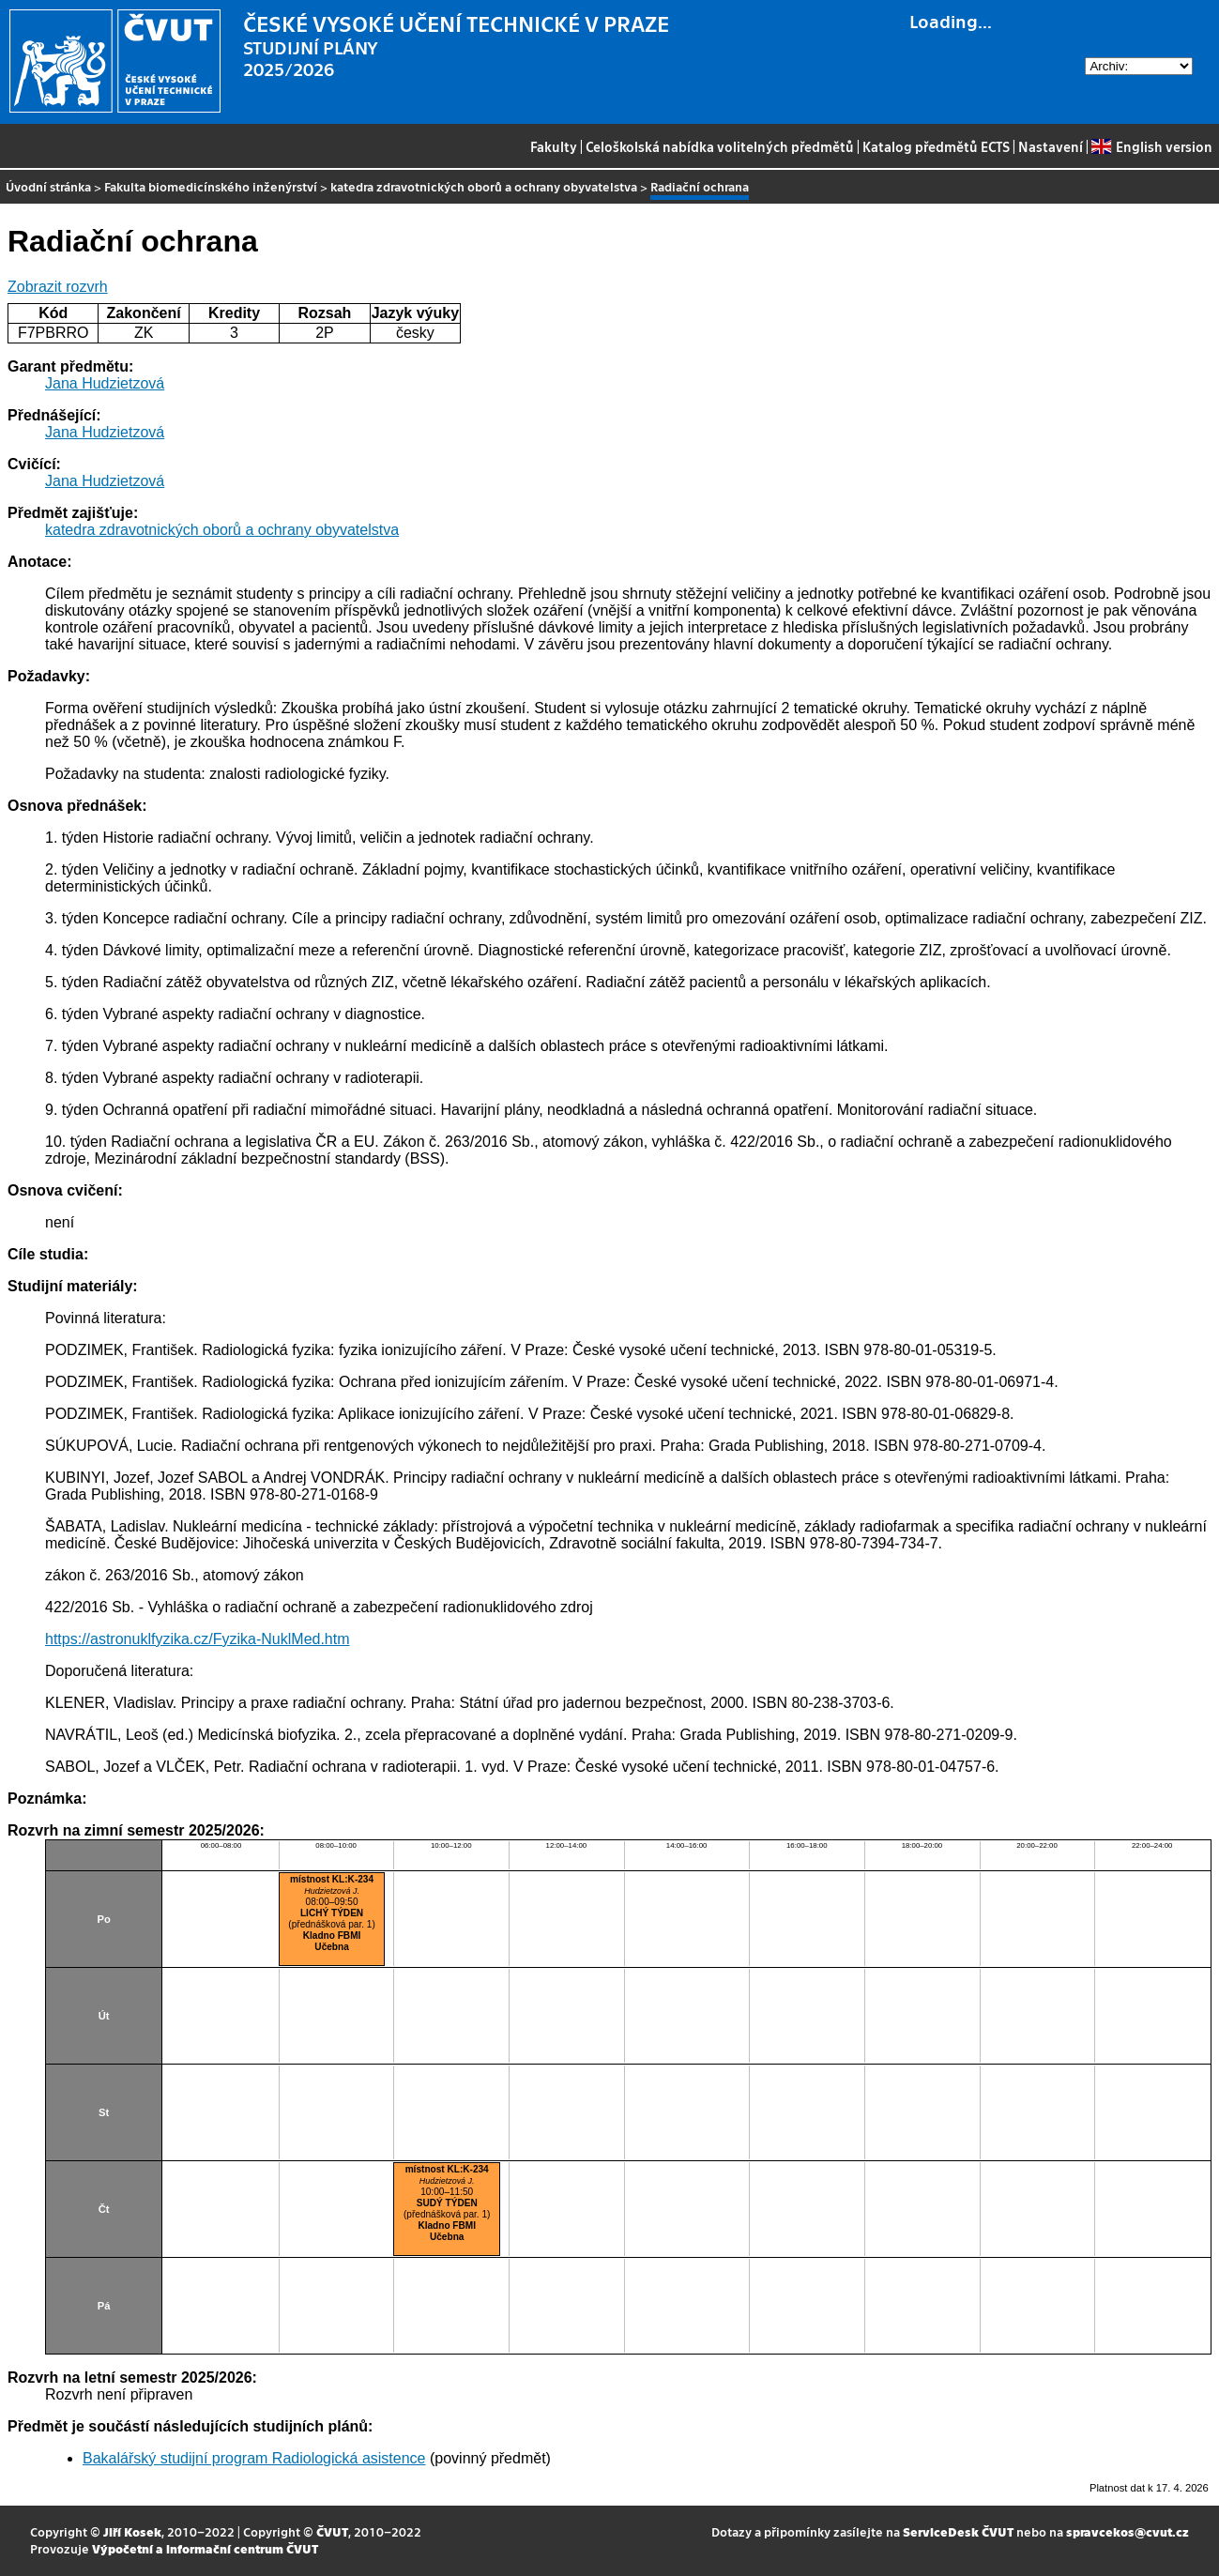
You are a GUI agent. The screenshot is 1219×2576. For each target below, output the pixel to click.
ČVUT (332, 2531)
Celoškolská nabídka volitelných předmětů (720, 146)
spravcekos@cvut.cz (1127, 2531)
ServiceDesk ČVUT (958, 2531)
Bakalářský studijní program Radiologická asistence (254, 2458)
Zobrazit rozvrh (58, 287)
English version (1151, 146)
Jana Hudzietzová (104, 383)
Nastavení (1050, 146)
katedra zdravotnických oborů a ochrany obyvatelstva (483, 186)
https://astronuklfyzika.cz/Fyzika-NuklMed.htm (197, 1639)
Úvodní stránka (48, 186)
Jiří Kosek (132, 2531)
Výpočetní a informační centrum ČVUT (205, 2548)
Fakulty (553, 146)
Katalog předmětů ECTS (936, 146)
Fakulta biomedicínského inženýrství (210, 186)
